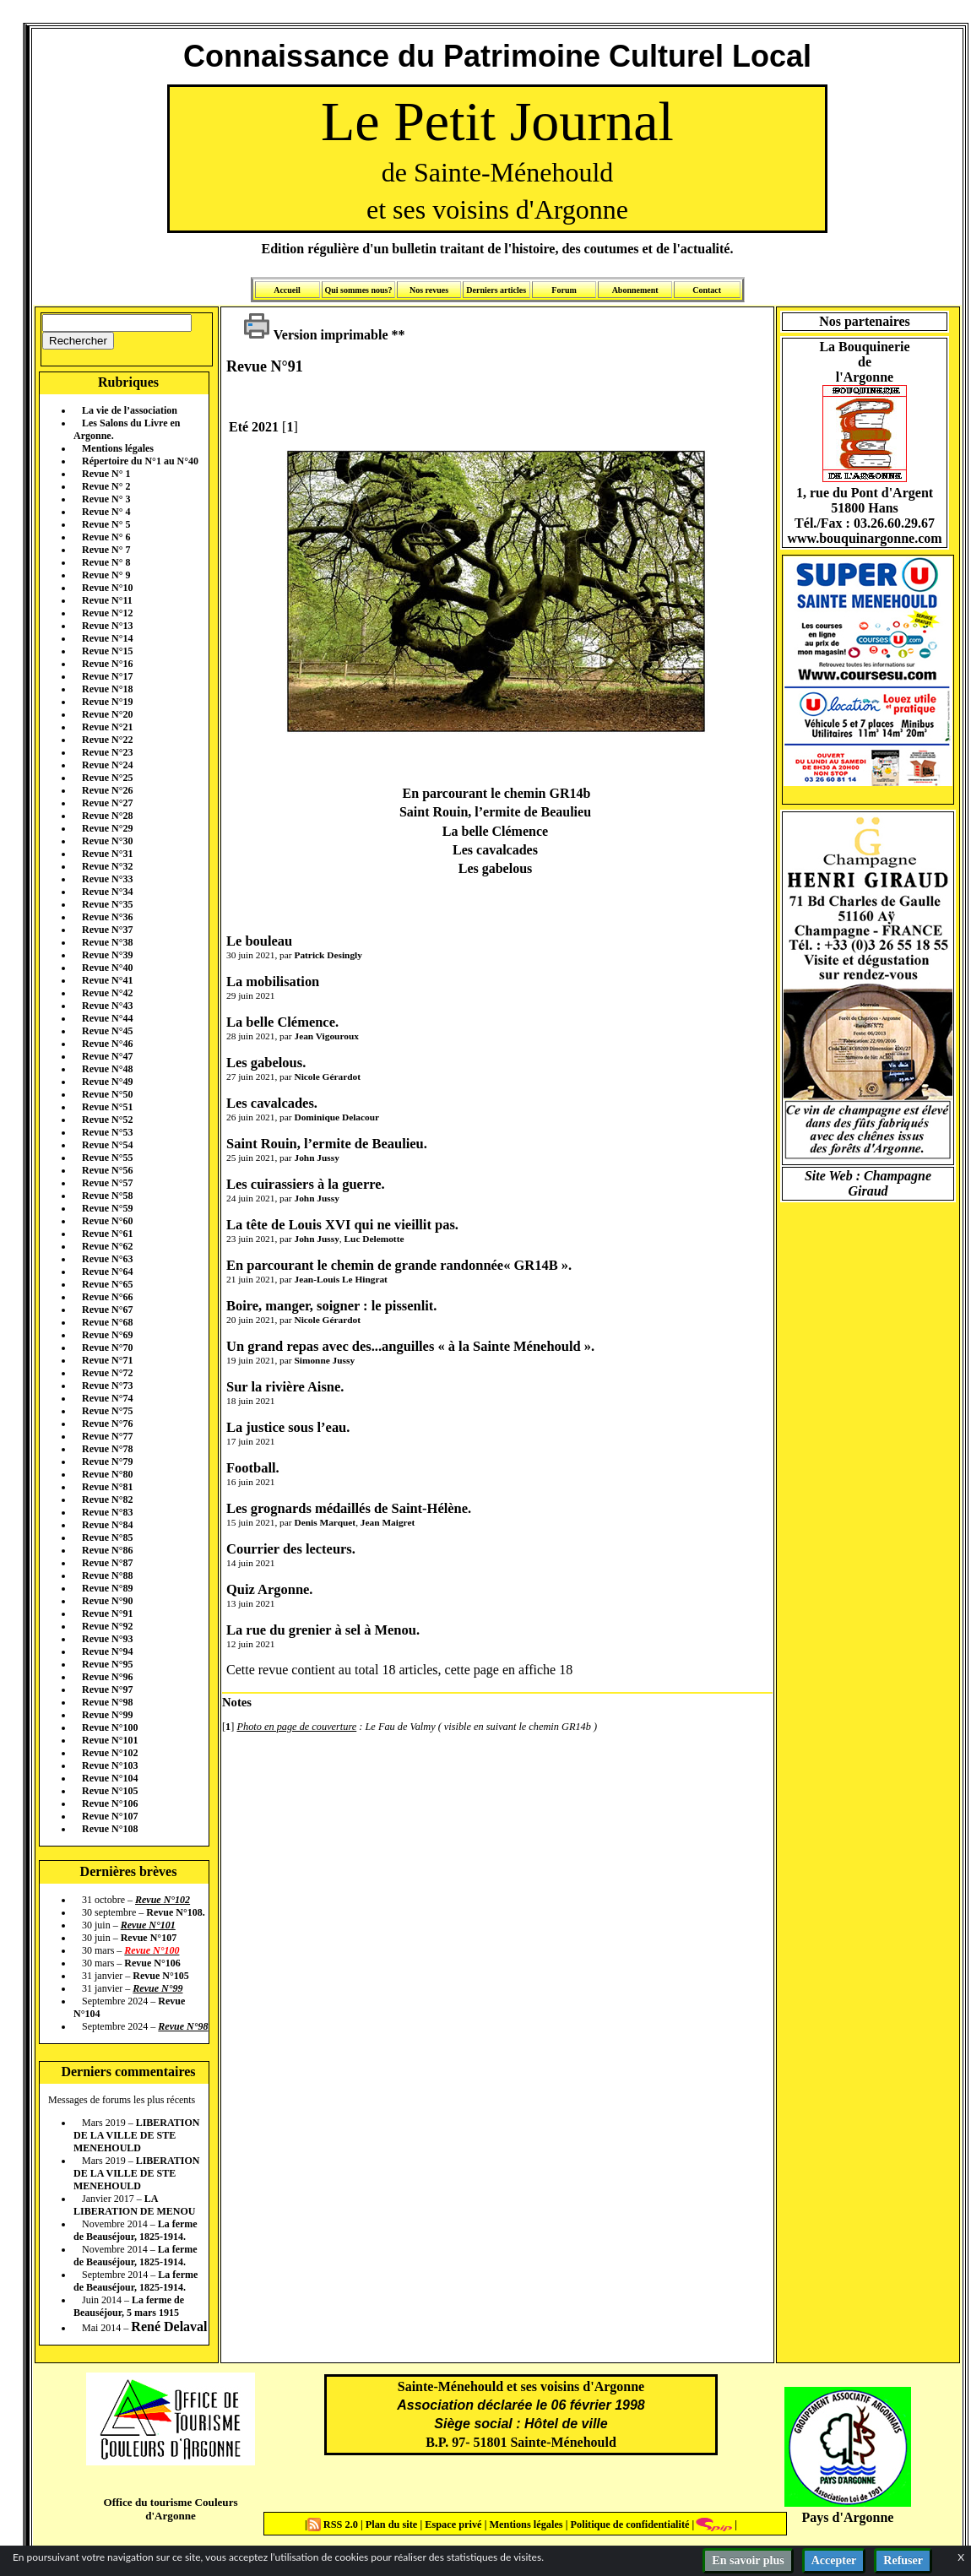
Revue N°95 (107, 1664)
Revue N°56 (107, 1170)
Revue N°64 (107, 1271)
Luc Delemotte (374, 1239)
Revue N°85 (107, 1537)
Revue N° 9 (106, 575)
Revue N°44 (107, 1018)
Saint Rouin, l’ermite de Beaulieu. (326, 1144)
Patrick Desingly (327, 955)
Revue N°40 (107, 967)
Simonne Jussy (324, 1360)
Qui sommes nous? (358, 290)
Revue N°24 (107, 765)
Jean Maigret (388, 1522)
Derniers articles (496, 290)
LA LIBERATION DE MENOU (134, 2205)
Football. (252, 1468)
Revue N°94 (107, 1651)
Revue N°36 (107, 917)
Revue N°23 (107, 752)
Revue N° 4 (106, 512)
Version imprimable (315, 335)
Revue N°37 (107, 929)
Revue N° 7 (106, 550)
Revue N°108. (175, 1912)
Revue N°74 (107, 1398)
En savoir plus (748, 2560)
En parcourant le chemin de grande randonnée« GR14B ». (399, 1265)
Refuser (903, 2560)
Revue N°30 (107, 841)
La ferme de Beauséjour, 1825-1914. (135, 2230)
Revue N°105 (110, 1791)
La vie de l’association (129, 410)
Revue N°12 (107, 613)
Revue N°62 (107, 1246)
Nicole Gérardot (327, 1076)
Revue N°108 (110, 1829)
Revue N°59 (107, 1208)
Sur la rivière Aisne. (285, 1387)
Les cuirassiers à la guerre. (305, 1184)
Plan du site (393, 2524)
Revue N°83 (107, 1512)
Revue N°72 (107, 1373)
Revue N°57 (107, 1183)
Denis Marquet (324, 1522)
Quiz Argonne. (269, 1589)
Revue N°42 (107, 993)
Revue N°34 (107, 892)
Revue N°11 (107, 600)
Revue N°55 (107, 1157)
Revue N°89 (107, 1588)
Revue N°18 (107, 689)
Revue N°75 (107, 1411)
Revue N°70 (107, 1347)
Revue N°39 (107, 955)
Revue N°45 (107, 1031)
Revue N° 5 (106, 524)
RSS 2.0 (334, 2524)
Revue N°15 (107, 651)
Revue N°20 (107, 714)
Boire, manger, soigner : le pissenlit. (331, 1306)
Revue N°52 (107, 1119)
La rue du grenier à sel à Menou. (323, 1630)
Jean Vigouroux (326, 1036)
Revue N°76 (107, 1423)
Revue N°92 (107, 1626)
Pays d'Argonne (848, 2517)
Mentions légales (118, 448)
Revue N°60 (107, 1221)
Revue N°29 (107, 828)
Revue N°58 (107, 1195)
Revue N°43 (107, 1005)
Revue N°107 (110, 1816)
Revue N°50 (107, 1094)
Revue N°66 (107, 1297)
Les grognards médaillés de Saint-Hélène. (348, 1508)
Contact (706, 290)
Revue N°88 (107, 1575)
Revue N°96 (107, 1677)
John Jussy (316, 1157)
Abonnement (635, 290)
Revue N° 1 (106, 474)
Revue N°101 (110, 1740)
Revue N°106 (110, 1803)
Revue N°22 (107, 740)
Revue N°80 (107, 1474)
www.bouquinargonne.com (864, 538)
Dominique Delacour (336, 1117)
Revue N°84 (107, 1525)
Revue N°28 (107, 816)
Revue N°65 (107, 1284)
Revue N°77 (107, 1436)
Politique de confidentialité (628, 2524)
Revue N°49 (107, 1081)
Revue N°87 (107, 1563)
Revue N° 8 (106, 562)
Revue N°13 (107, 626)
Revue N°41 (107, 980)
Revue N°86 (107, 1550)
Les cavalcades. (271, 1103)
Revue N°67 (107, 1309)
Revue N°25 (107, 778)
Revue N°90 (107, 1601)
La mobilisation (272, 981)
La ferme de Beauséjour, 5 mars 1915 (128, 2306)
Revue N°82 (107, 1499)
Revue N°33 (107, 879)
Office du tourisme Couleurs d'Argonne (170, 2509)
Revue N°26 (107, 790)
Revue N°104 (110, 1778)
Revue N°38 (107, 942)
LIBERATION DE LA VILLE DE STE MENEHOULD (136, 2135)
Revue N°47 (107, 1056)
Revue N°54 (107, 1145)
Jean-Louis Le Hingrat (340, 1279)
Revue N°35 (107, 904)
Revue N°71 (107, 1360)
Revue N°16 (107, 664)
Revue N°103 (110, 1765)
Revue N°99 (107, 1715)
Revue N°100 (110, 1727)
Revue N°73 (107, 1385)
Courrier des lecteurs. (290, 1549)
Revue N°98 (107, 1702)
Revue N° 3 (106, 499)
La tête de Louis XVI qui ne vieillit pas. (342, 1225)
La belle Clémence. (282, 1022)
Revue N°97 (107, 1689)
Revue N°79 (107, 1461)
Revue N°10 (107, 588)
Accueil (287, 290)
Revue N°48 (107, 1069)
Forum (563, 290)
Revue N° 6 (106, 537)
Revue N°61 (107, 1233)
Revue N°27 (107, 803)
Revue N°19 (107, 702)
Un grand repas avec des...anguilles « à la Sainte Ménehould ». (410, 1346)
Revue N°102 (110, 1753)
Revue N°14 (107, 638)
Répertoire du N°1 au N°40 (140, 461)
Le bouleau (259, 941)
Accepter (834, 2560)
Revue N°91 (107, 1613)
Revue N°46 (107, 1043)
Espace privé (451, 2524)
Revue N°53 (107, 1132)
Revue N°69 (107, 1335)
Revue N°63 (107, 1259)
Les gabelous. (266, 1063)
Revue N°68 (107, 1322)
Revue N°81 (107, 1487)
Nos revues (429, 290)
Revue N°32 (107, 866)
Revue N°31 (107, 854)
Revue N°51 (107, 1107)
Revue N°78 (107, 1449)
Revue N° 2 (106, 486)
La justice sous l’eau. (288, 1427)
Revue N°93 (107, 1639)
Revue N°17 (107, 676)
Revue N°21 (107, 727)
